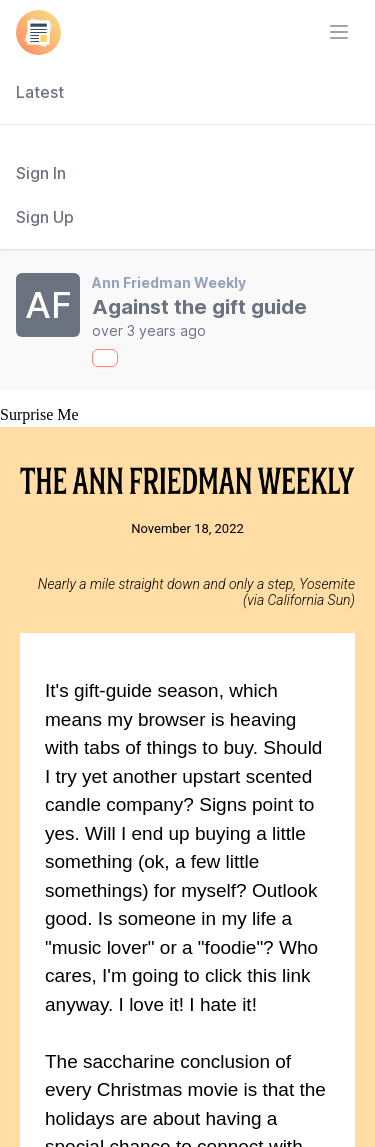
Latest (40, 92)
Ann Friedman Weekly (169, 282)
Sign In (41, 173)
